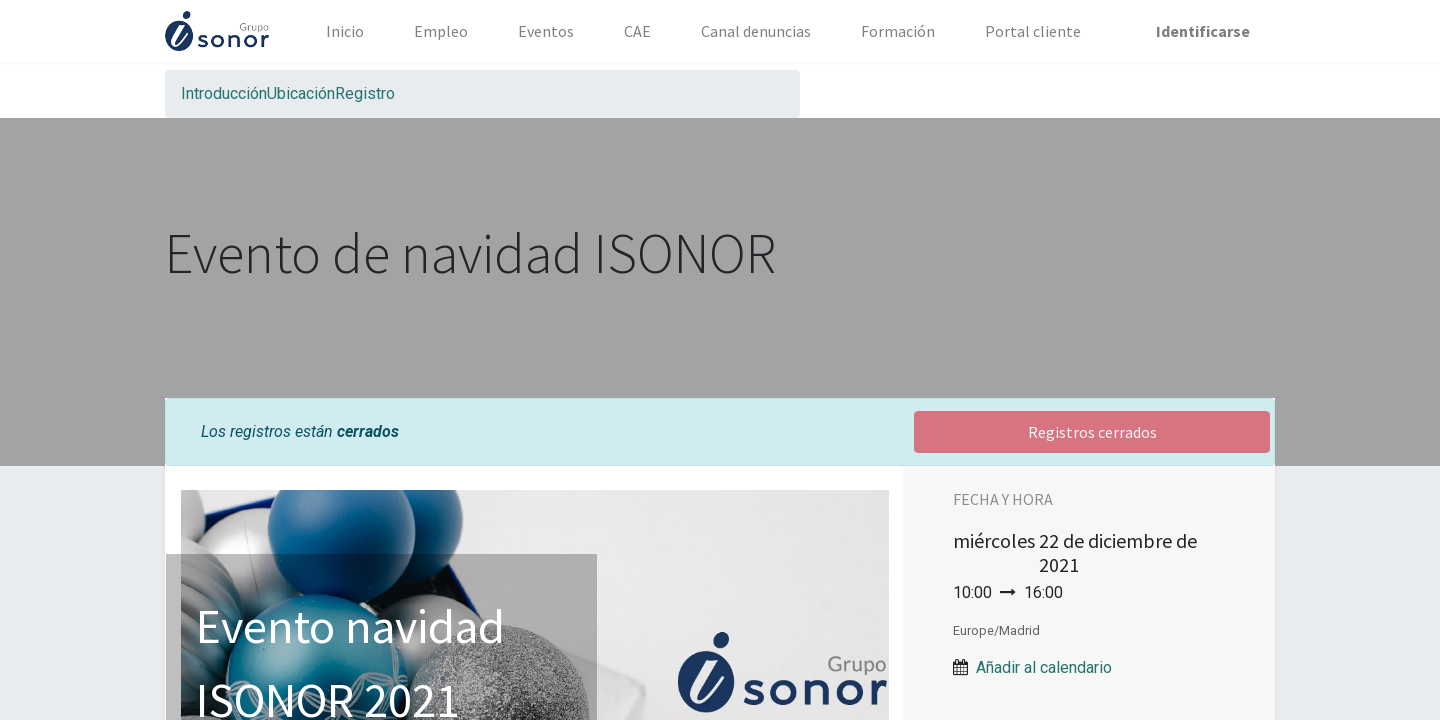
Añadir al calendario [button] (1044, 667)
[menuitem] (345, 31)
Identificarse (1203, 31)
